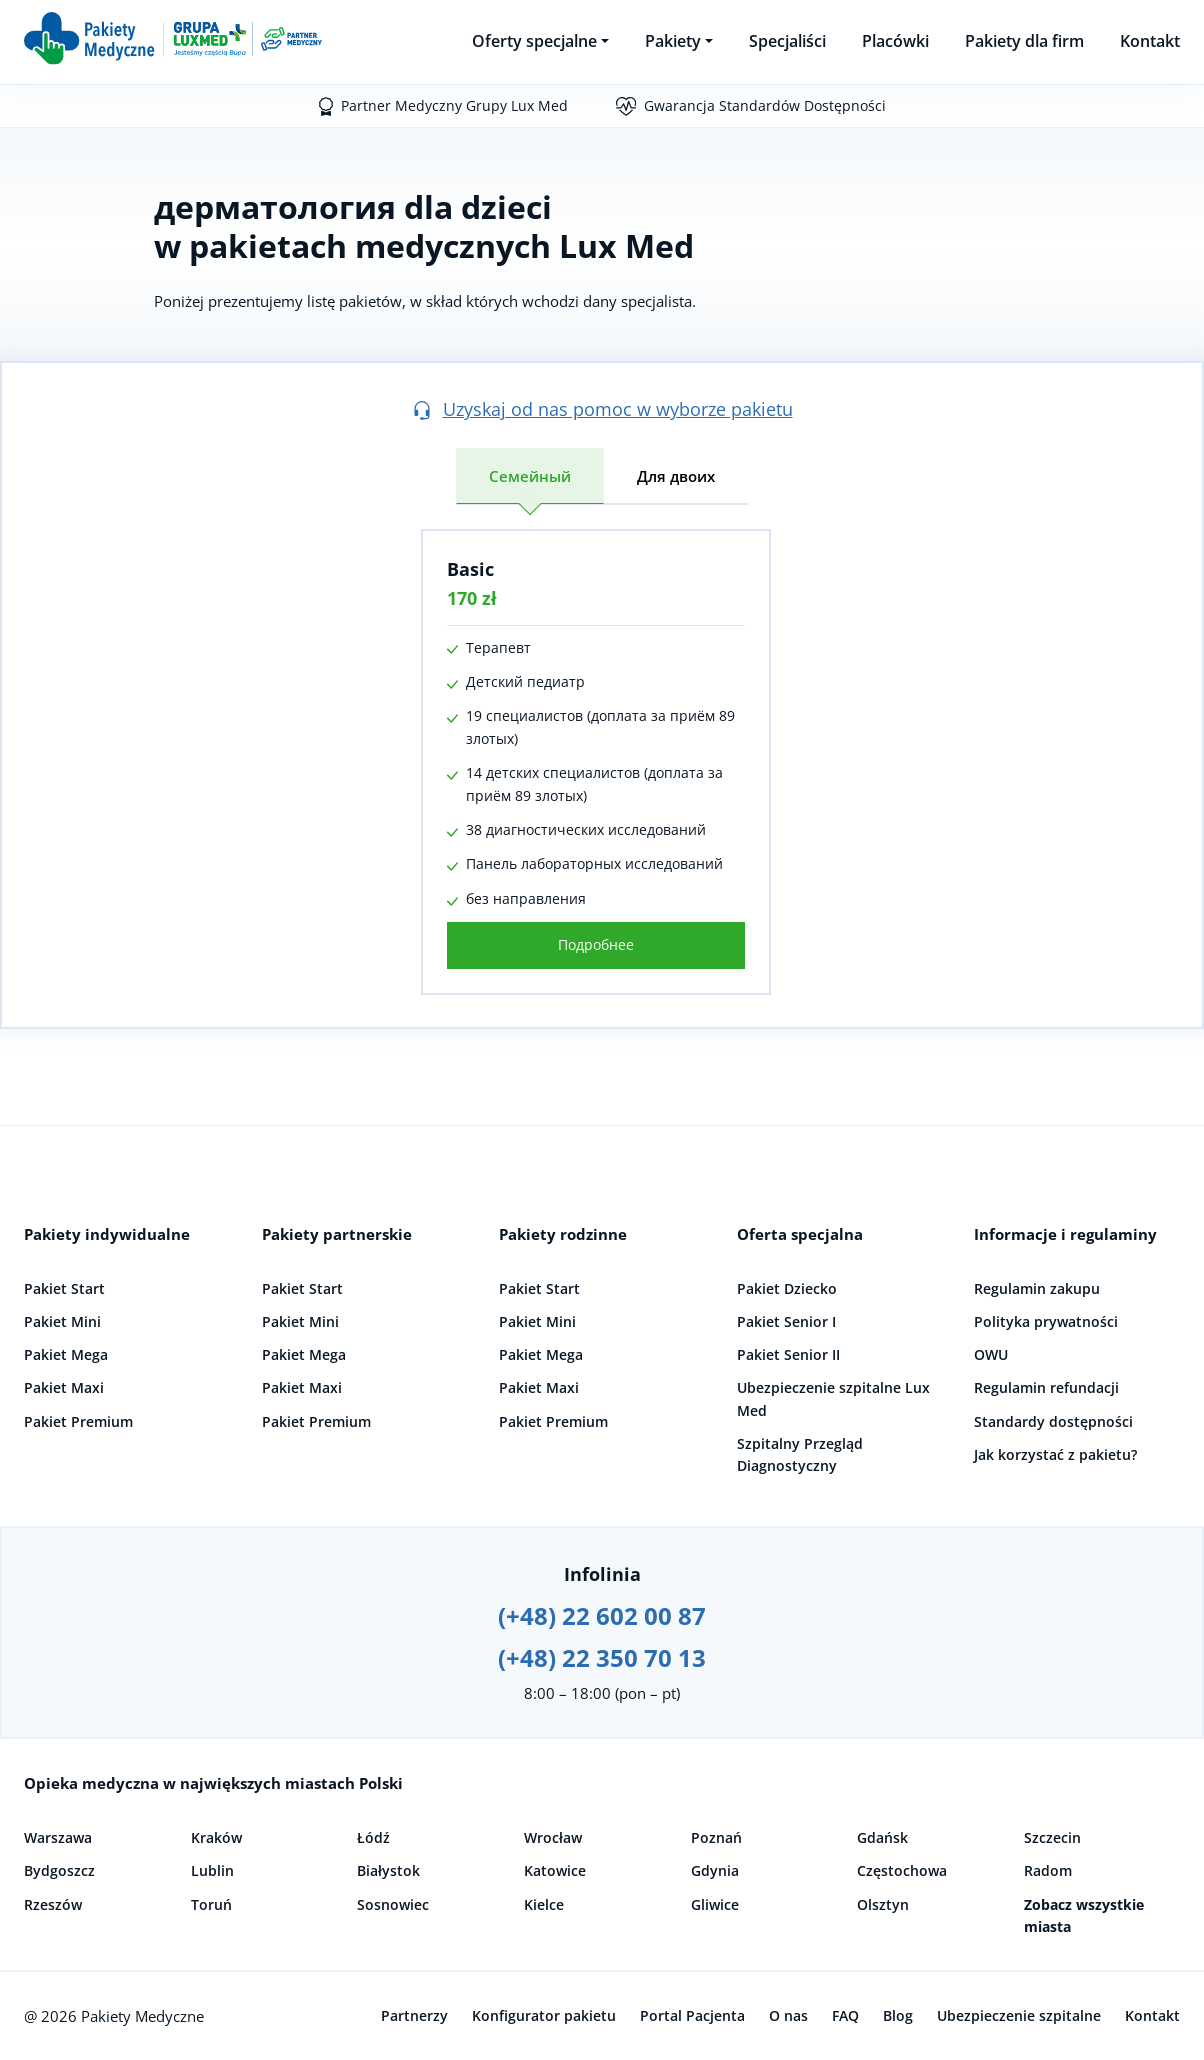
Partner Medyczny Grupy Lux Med (454, 105)
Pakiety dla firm (1024, 41)
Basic (470, 569)
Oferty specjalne (534, 41)
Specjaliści (787, 41)
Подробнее (596, 944)
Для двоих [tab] (676, 476)
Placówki (895, 41)
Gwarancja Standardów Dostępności (765, 105)
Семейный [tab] (530, 476)
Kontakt (1150, 41)
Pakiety (673, 41)
